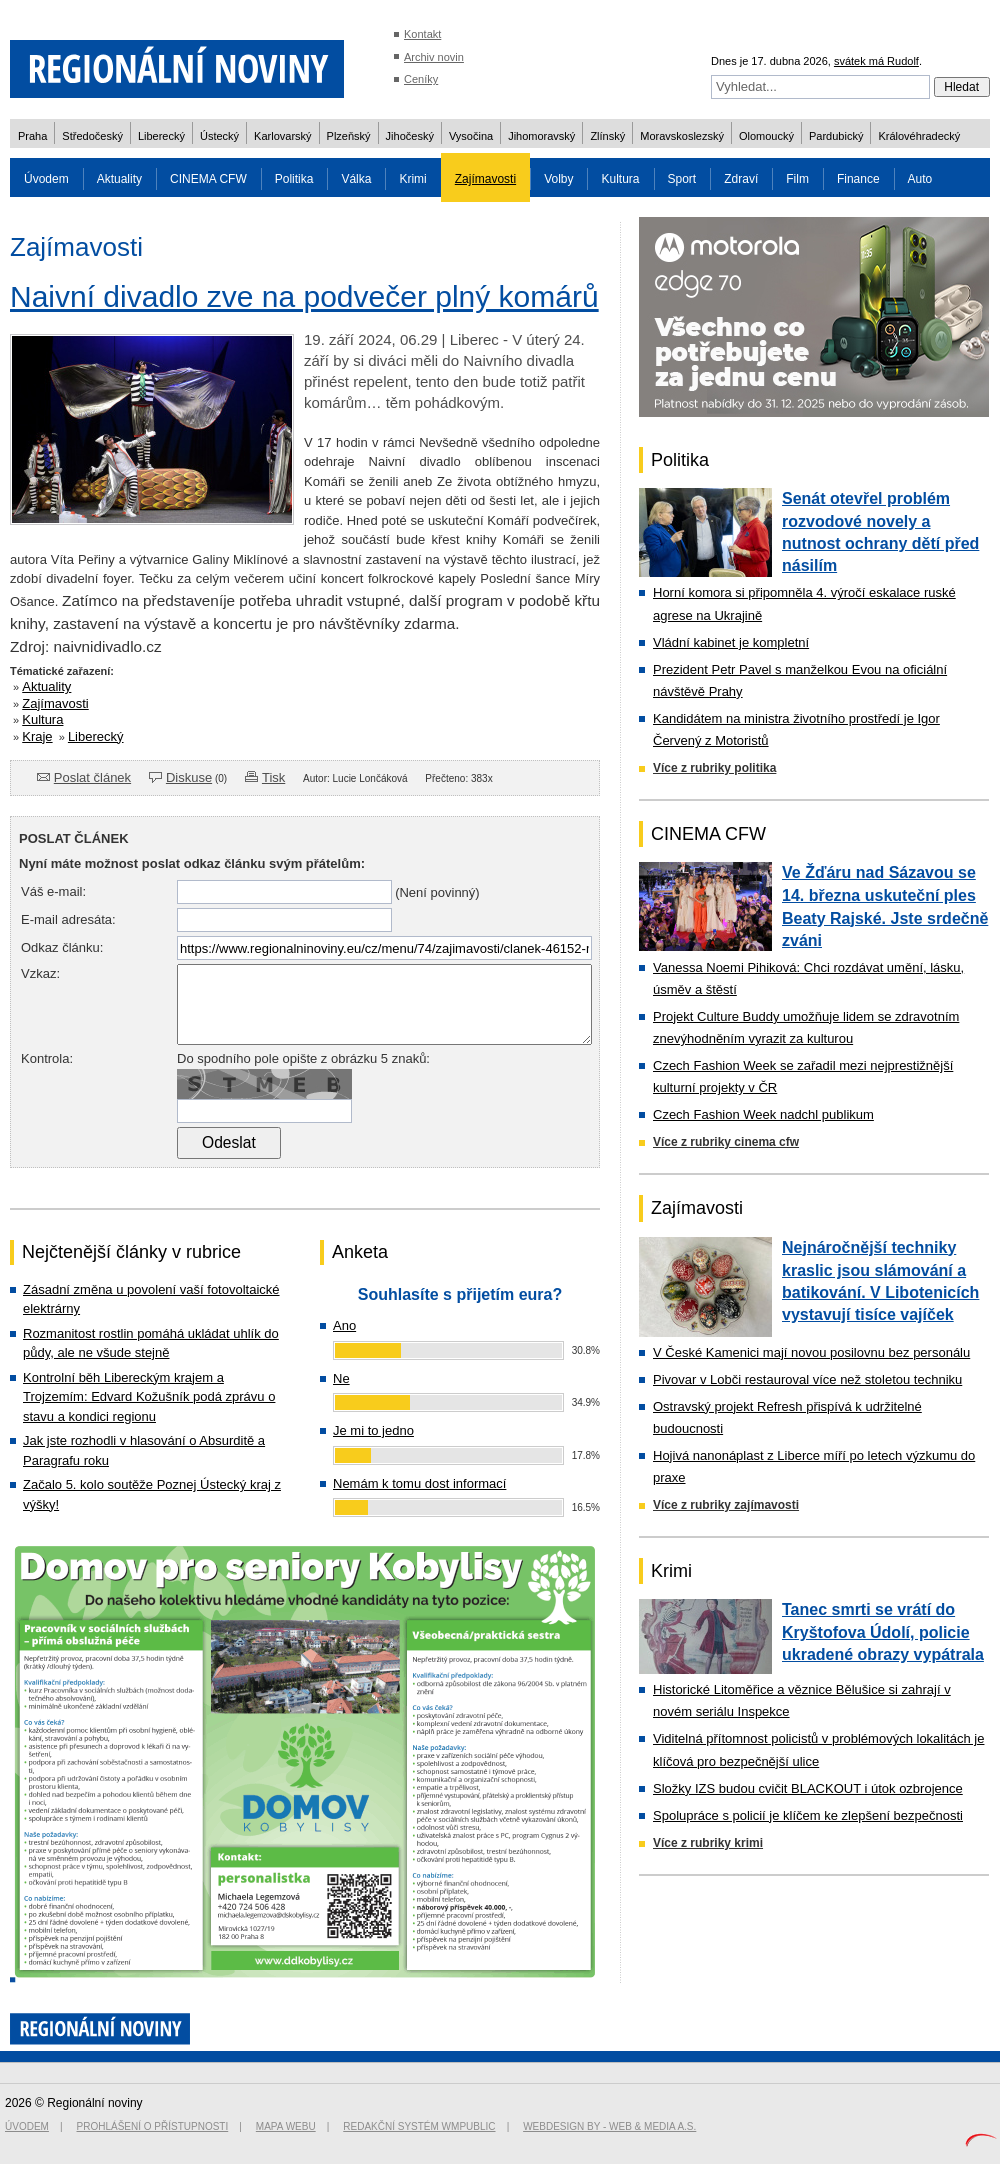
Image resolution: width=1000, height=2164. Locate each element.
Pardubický (836, 136)
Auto (920, 179)
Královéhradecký (919, 136)
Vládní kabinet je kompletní (731, 642)
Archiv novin (434, 57)
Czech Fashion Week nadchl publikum (763, 1114)
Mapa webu (286, 2126)
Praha (32, 136)
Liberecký (161, 136)
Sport (682, 179)
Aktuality (119, 179)
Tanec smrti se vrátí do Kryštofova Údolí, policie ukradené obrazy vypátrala (883, 1632)
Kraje (37, 736)
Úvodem (46, 179)
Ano (344, 1325)
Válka (356, 179)
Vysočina (471, 136)
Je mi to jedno (373, 1430)
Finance (858, 179)
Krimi (412, 179)
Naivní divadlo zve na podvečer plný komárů (304, 296)
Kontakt (422, 34)
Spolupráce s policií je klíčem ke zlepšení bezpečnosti (808, 1815)
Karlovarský (282, 136)
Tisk (273, 777)
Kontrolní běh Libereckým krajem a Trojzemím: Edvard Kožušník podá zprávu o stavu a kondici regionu (149, 1397)
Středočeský (92, 136)
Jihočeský (410, 136)
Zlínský (607, 136)
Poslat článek (92, 777)
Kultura (620, 179)
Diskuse (189, 777)
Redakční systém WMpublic (419, 2126)
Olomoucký (766, 136)
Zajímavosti (485, 179)
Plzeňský (349, 136)
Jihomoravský (541, 136)
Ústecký (219, 136)
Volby (558, 179)
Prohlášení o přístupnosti (153, 2126)
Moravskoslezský (682, 136)
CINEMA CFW (208, 179)
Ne (341, 1378)
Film (797, 179)
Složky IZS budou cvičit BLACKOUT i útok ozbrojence (808, 1788)
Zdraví (741, 179)
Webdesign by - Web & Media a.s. (609, 2126)
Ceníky (421, 79)
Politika (294, 179)
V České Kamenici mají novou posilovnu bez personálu (811, 1352)
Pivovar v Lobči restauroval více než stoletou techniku (807, 1379)
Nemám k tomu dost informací (419, 1483)
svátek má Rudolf (876, 61)
